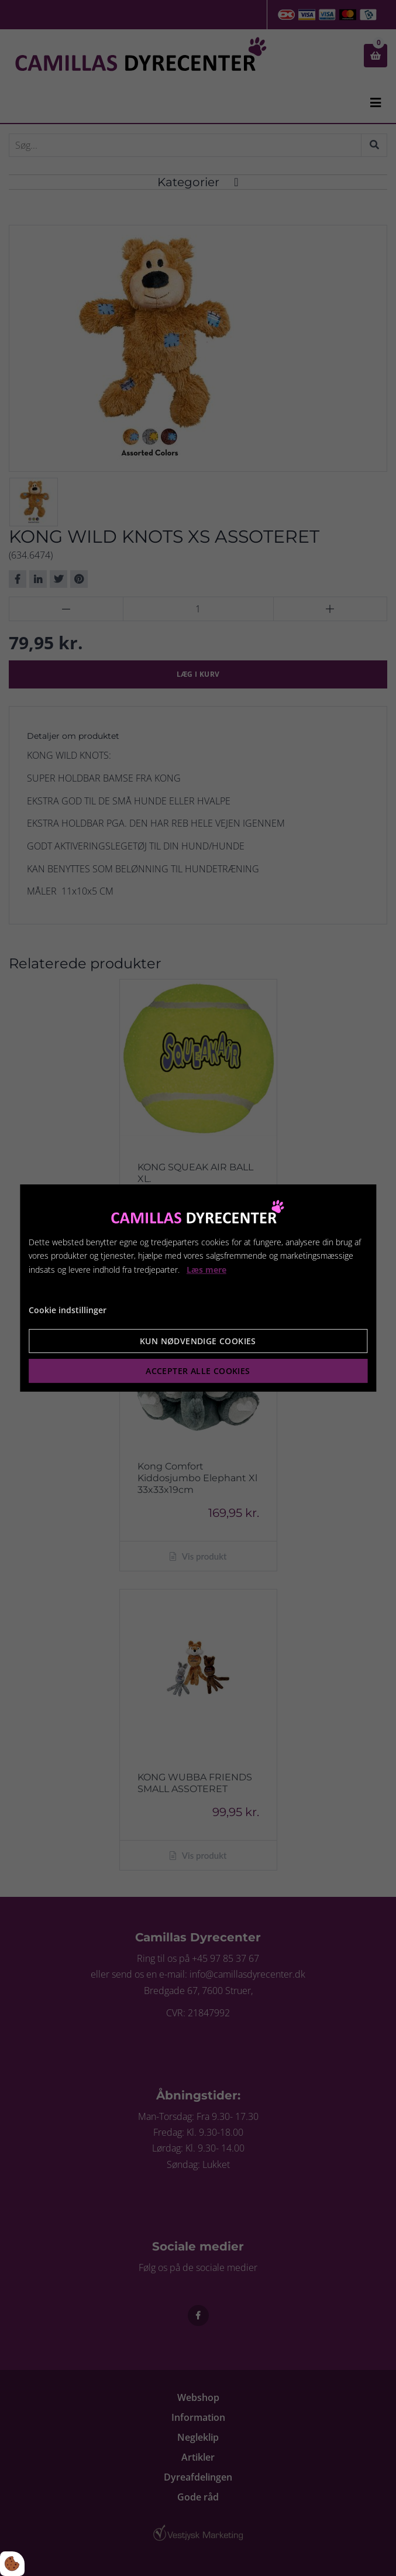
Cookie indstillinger (67, 1310)
